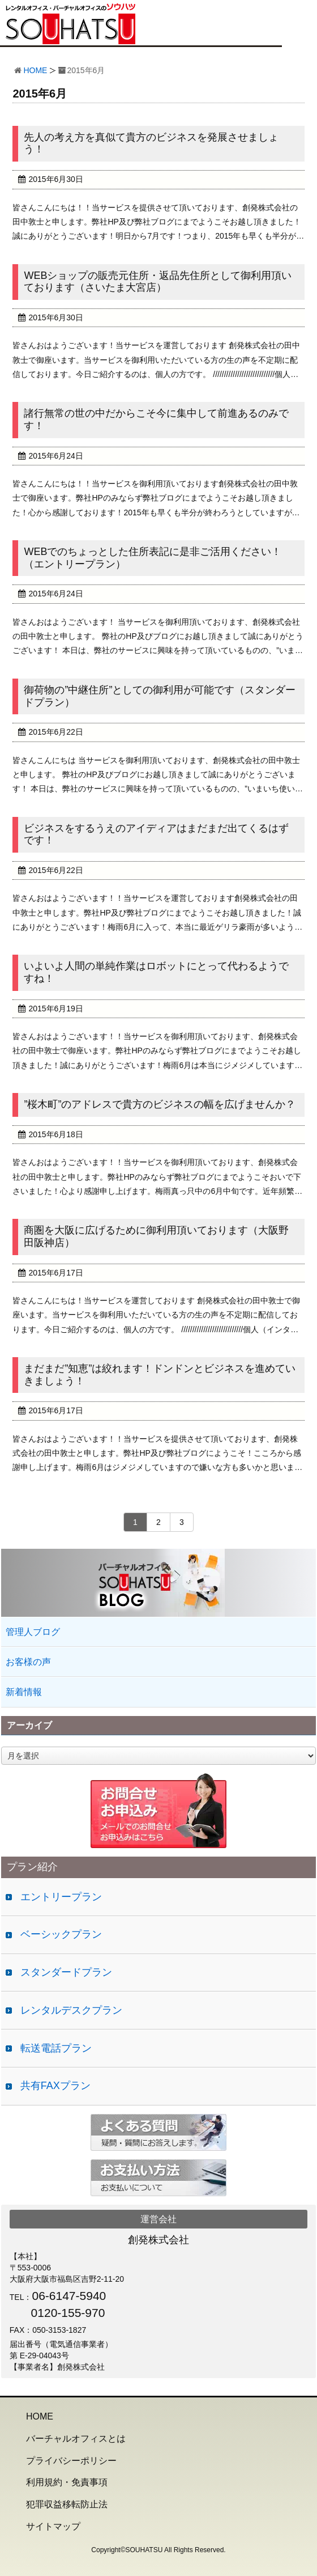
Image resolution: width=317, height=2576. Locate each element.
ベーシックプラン (61, 1934)
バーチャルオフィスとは (76, 2438)
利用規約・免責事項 (67, 2482)
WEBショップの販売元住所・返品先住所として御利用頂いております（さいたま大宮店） (158, 282)
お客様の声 (28, 1662)
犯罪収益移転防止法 (67, 2504)
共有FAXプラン (55, 2085)
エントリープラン (61, 1897)
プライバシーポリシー (71, 2460)
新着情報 (24, 1692)
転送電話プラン (56, 2048)
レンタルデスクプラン (71, 2010)
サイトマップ (53, 2526)
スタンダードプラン (66, 1972)
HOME (35, 70)
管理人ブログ (33, 1632)
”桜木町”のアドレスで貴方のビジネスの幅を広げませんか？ (159, 1104)
